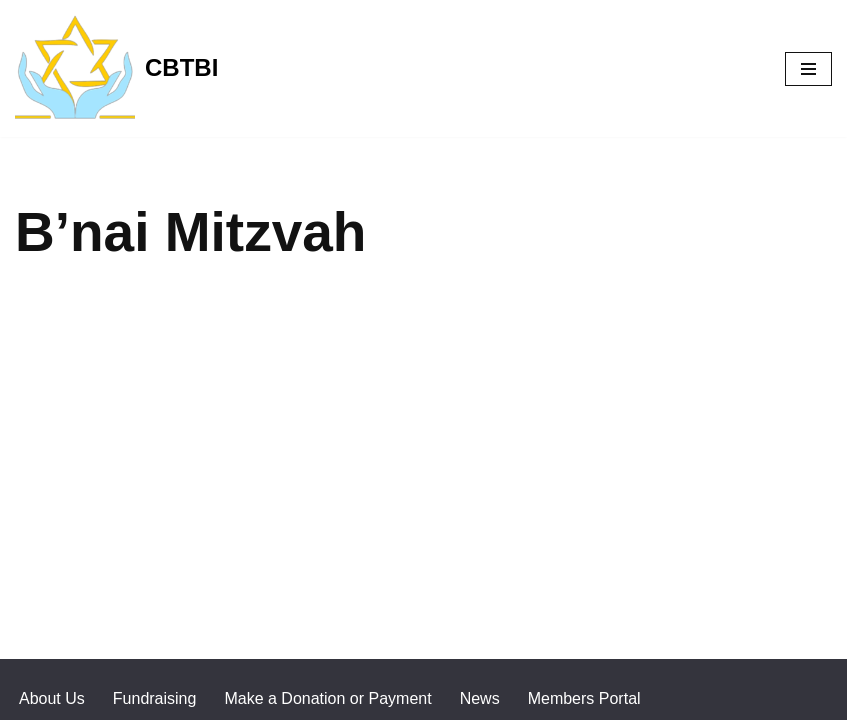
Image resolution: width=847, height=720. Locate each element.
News (480, 698)
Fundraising (155, 698)
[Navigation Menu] (808, 69)
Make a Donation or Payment (327, 698)
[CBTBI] (116, 68)
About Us (52, 698)
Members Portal (584, 698)
